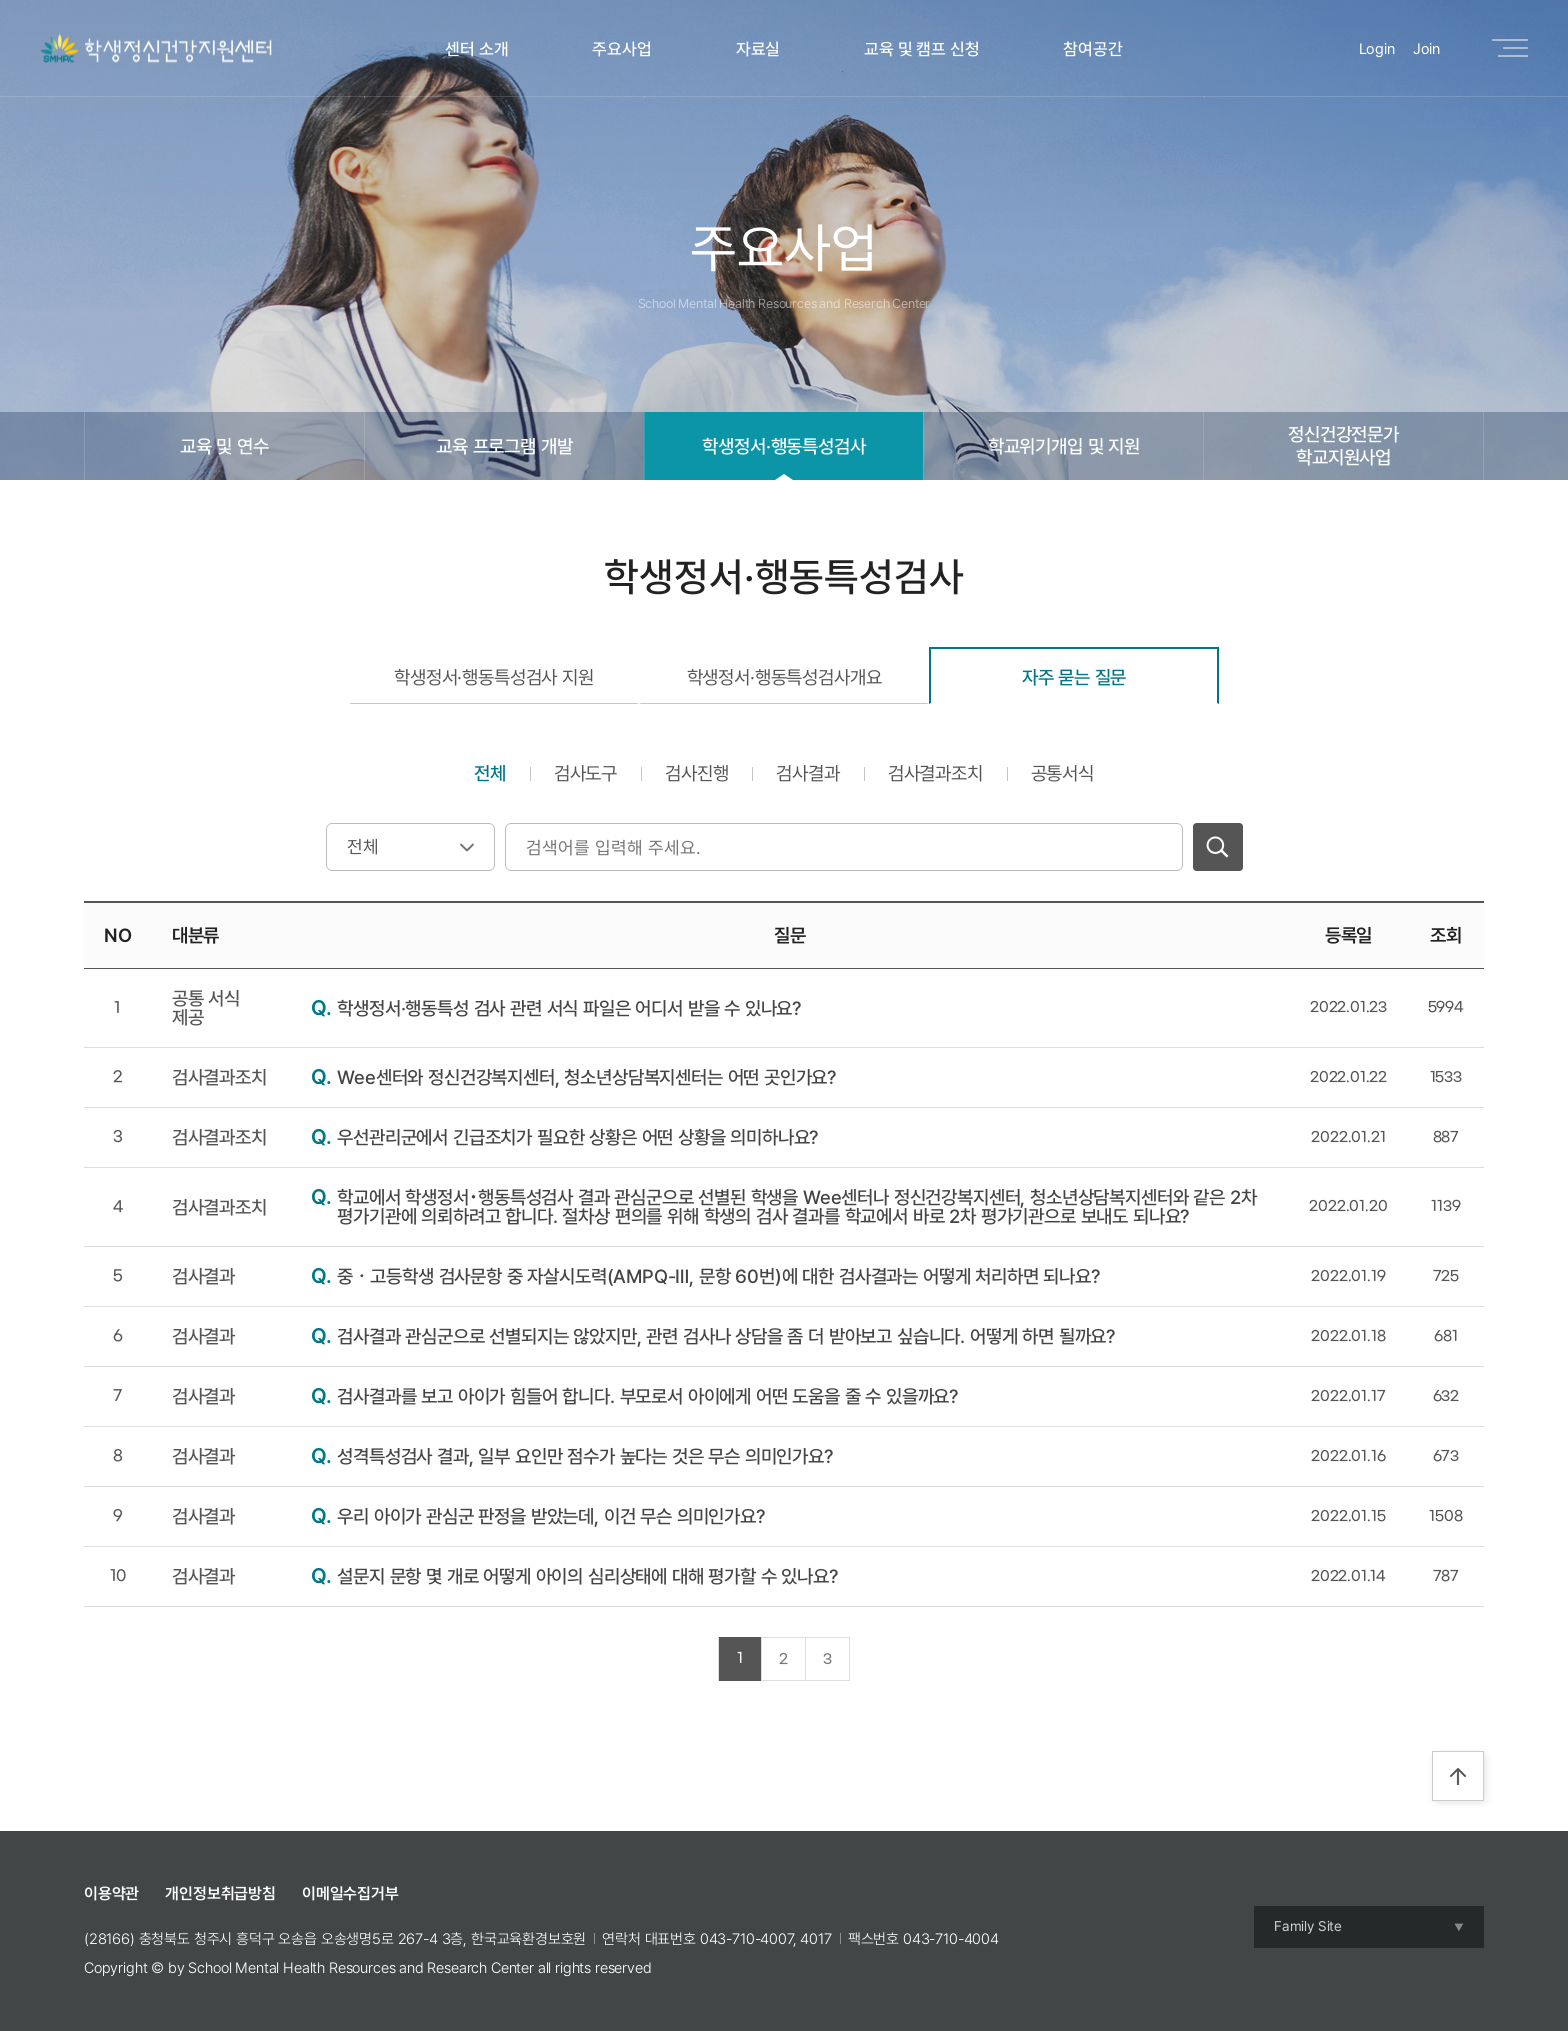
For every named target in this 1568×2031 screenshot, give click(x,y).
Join (1426, 49)
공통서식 (1062, 773)
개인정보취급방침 (220, 1893)
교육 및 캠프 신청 (921, 49)
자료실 (758, 49)
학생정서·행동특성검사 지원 (494, 677)
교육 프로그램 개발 (504, 446)
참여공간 (1092, 49)
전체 (490, 773)
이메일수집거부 (350, 1893)
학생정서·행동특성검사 (783, 446)
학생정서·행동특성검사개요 (784, 677)
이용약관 (111, 1893)
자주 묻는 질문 (1074, 677)
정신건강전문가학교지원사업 (1343, 445)
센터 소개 (476, 49)
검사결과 (807, 773)
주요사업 (621, 49)
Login (1377, 49)
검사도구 (585, 773)
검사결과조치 (935, 773)
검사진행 (696, 773)
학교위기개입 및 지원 (1064, 446)
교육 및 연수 (224, 446)
